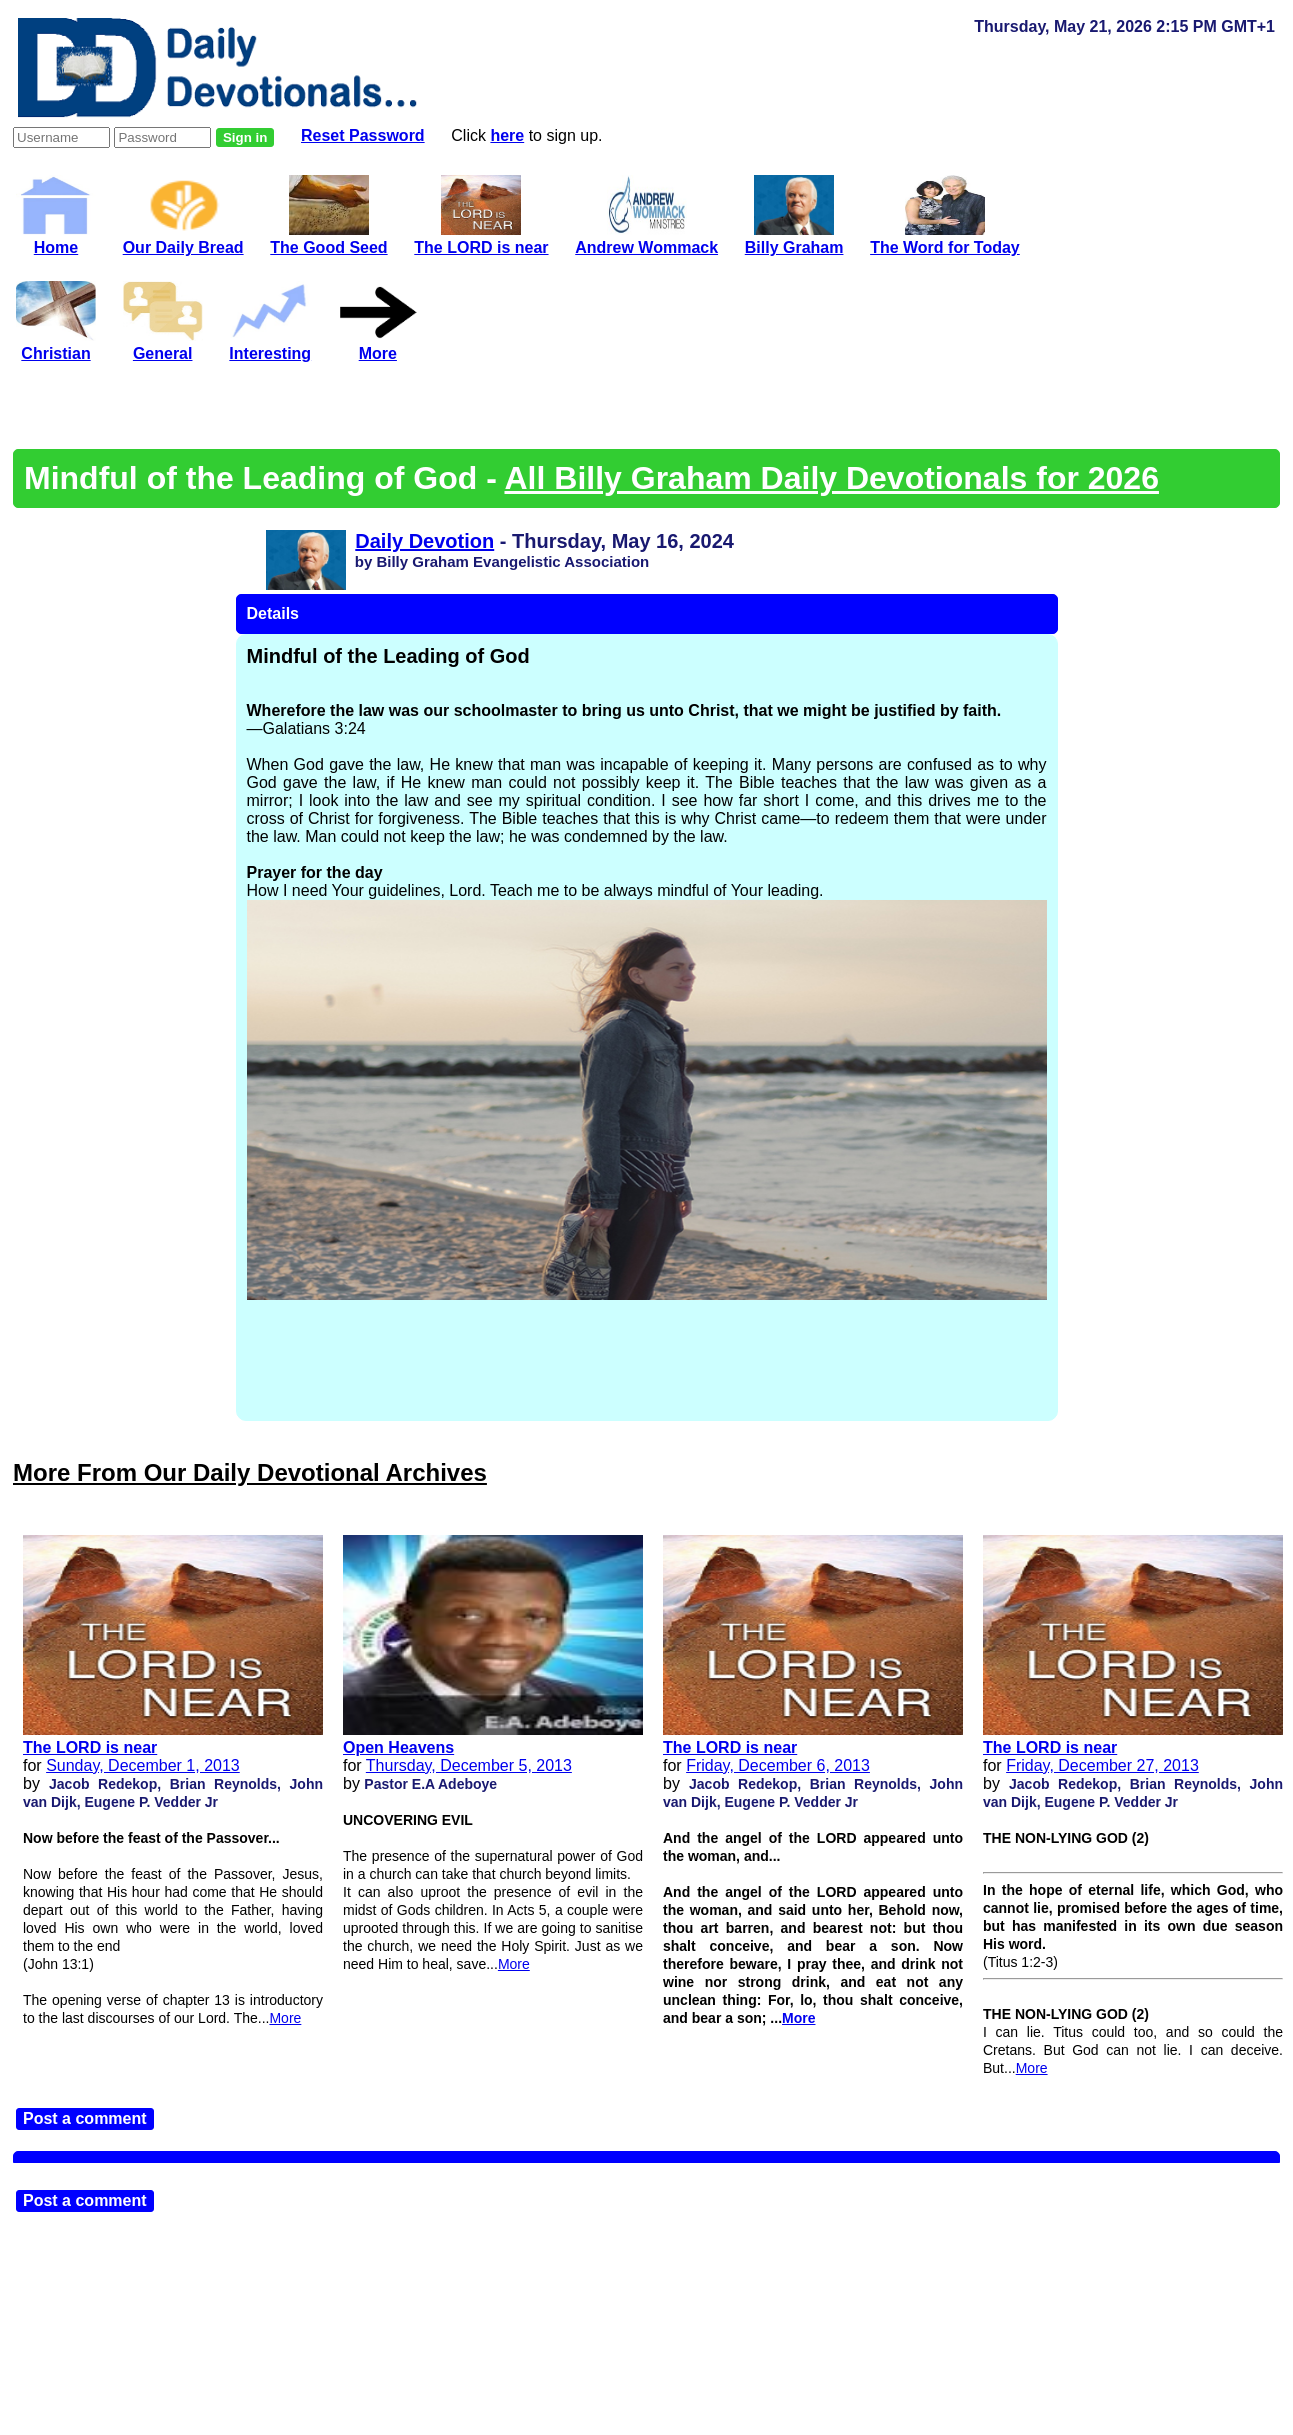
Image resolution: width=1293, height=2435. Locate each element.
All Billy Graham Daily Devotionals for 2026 (832, 478)
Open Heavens (398, 1747)
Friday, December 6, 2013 (778, 1765)
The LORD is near (90, 1747)
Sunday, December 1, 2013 (143, 1765)
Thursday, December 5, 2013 (469, 1765)
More (285, 2018)
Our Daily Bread (183, 238)
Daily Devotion (424, 541)
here (507, 135)
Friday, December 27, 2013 (1102, 1765)
